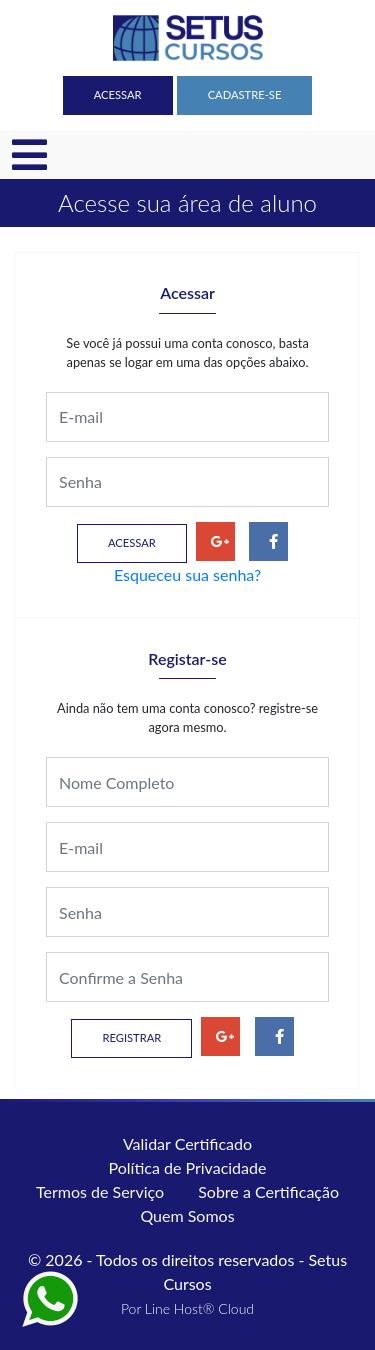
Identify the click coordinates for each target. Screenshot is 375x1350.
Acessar (118, 94)
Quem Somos (187, 1215)
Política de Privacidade (188, 1167)
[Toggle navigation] (29, 155)
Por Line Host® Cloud (187, 1308)
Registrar (131, 1037)
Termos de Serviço (100, 1191)
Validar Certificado (187, 1143)
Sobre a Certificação (268, 1191)
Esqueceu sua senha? (187, 574)
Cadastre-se (245, 94)
